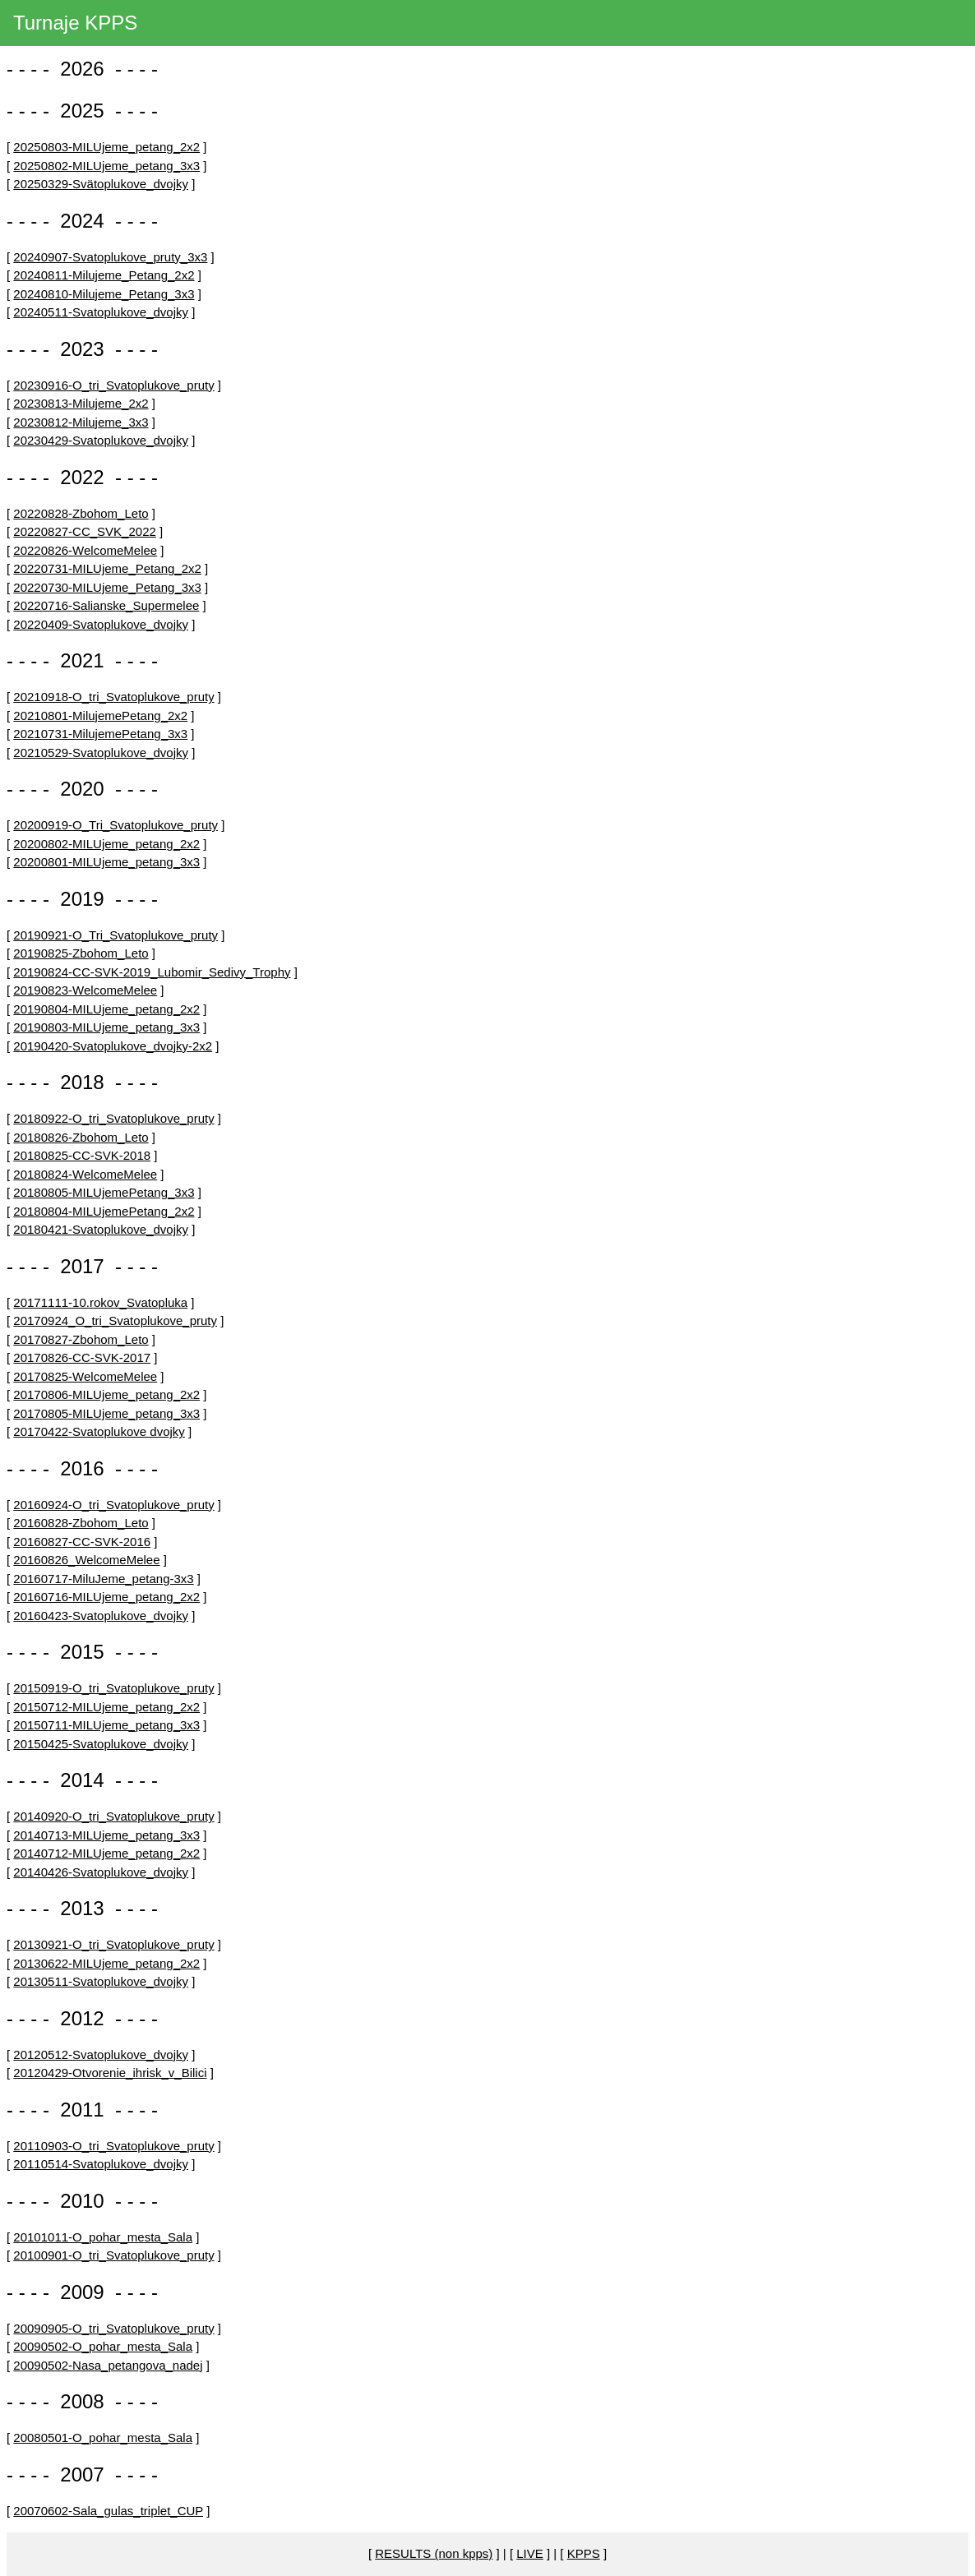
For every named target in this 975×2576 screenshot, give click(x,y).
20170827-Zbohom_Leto (80, 1339)
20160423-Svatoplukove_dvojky (100, 1616)
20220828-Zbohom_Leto (80, 513)
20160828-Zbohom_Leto (80, 1523)
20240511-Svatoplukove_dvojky (100, 312)
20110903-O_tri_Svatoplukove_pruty (113, 2146)
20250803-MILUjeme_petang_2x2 (106, 147)
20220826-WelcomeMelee (85, 550)
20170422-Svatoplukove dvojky (98, 1431)
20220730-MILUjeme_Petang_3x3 (107, 587)
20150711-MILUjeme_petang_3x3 (106, 1725)
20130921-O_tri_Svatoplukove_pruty (113, 1944)
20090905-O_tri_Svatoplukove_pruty (113, 2328)
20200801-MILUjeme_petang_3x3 (106, 862)
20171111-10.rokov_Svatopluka (100, 1302)
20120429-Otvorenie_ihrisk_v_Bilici (109, 2073)
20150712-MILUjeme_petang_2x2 (106, 1707)
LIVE (529, 2553)
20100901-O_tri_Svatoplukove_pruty (113, 2255)
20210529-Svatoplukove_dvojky (100, 752)
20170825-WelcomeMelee (85, 1376)
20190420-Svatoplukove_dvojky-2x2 (112, 1046)
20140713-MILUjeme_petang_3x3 (106, 1835)
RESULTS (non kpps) (433, 2553)
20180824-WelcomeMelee (85, 1174)
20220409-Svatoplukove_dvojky (100, 624)
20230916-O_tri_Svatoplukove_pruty (113, 385)
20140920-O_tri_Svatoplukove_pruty (113, 1816)
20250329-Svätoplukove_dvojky (100, 184)
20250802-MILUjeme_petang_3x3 (106, 166)
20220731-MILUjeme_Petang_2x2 (107, 568)
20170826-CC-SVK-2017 (81, 1357)
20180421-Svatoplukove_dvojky (100, 1229)
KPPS (583, 2553)
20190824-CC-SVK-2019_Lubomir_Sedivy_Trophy (151, 972)
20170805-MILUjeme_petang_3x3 (106, 1413)
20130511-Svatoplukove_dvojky (100, 1981)
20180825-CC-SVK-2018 (81, 1155)
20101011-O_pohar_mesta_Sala (102, 2237)
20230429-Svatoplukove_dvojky (100, 440)
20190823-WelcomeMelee (85, 990)
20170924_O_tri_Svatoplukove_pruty (115, 1320)
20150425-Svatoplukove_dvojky (100, 1744)
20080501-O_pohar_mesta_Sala (102, 2437)
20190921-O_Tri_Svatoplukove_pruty (115, 935)
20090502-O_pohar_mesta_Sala (102, 2346)
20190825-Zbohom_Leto (80, 953)
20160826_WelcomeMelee (86, 1560)
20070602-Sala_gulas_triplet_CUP (108, 2511)
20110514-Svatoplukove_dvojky (100, 2164)
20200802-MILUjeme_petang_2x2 (106, 844)
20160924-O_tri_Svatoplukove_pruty (113, 1505)
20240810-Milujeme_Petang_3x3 (103, 294)
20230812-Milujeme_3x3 (80, 422)
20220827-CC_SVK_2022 (84, 531)
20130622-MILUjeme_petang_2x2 (106, 1963)
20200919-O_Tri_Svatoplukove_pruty (115, 825)
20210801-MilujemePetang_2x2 (100, 715)
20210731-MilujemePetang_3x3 (100, 734)
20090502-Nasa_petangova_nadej (107, 2365)
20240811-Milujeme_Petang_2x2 (103, 275)
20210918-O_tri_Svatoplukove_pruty (113, 697)
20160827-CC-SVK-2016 (81, 1542)
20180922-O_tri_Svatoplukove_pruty (113, 1118)
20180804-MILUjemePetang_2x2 (103, 1211)
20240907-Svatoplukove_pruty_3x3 (110, 257)
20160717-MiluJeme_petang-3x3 (103, 1579)
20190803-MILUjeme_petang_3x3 (106, 1027)
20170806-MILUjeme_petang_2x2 (106, 1394)
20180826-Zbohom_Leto (80, 1137)
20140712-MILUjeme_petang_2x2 (106, 1853)
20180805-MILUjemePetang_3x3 (103, 1192)
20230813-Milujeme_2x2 (80, 403)
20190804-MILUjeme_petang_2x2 (106, 1009)
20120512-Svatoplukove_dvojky (100, 2054)
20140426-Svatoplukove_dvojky (100, 1872)
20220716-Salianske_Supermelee (106, 605)
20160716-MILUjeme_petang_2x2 (106, 1597)
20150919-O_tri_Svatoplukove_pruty (113, 1688)
